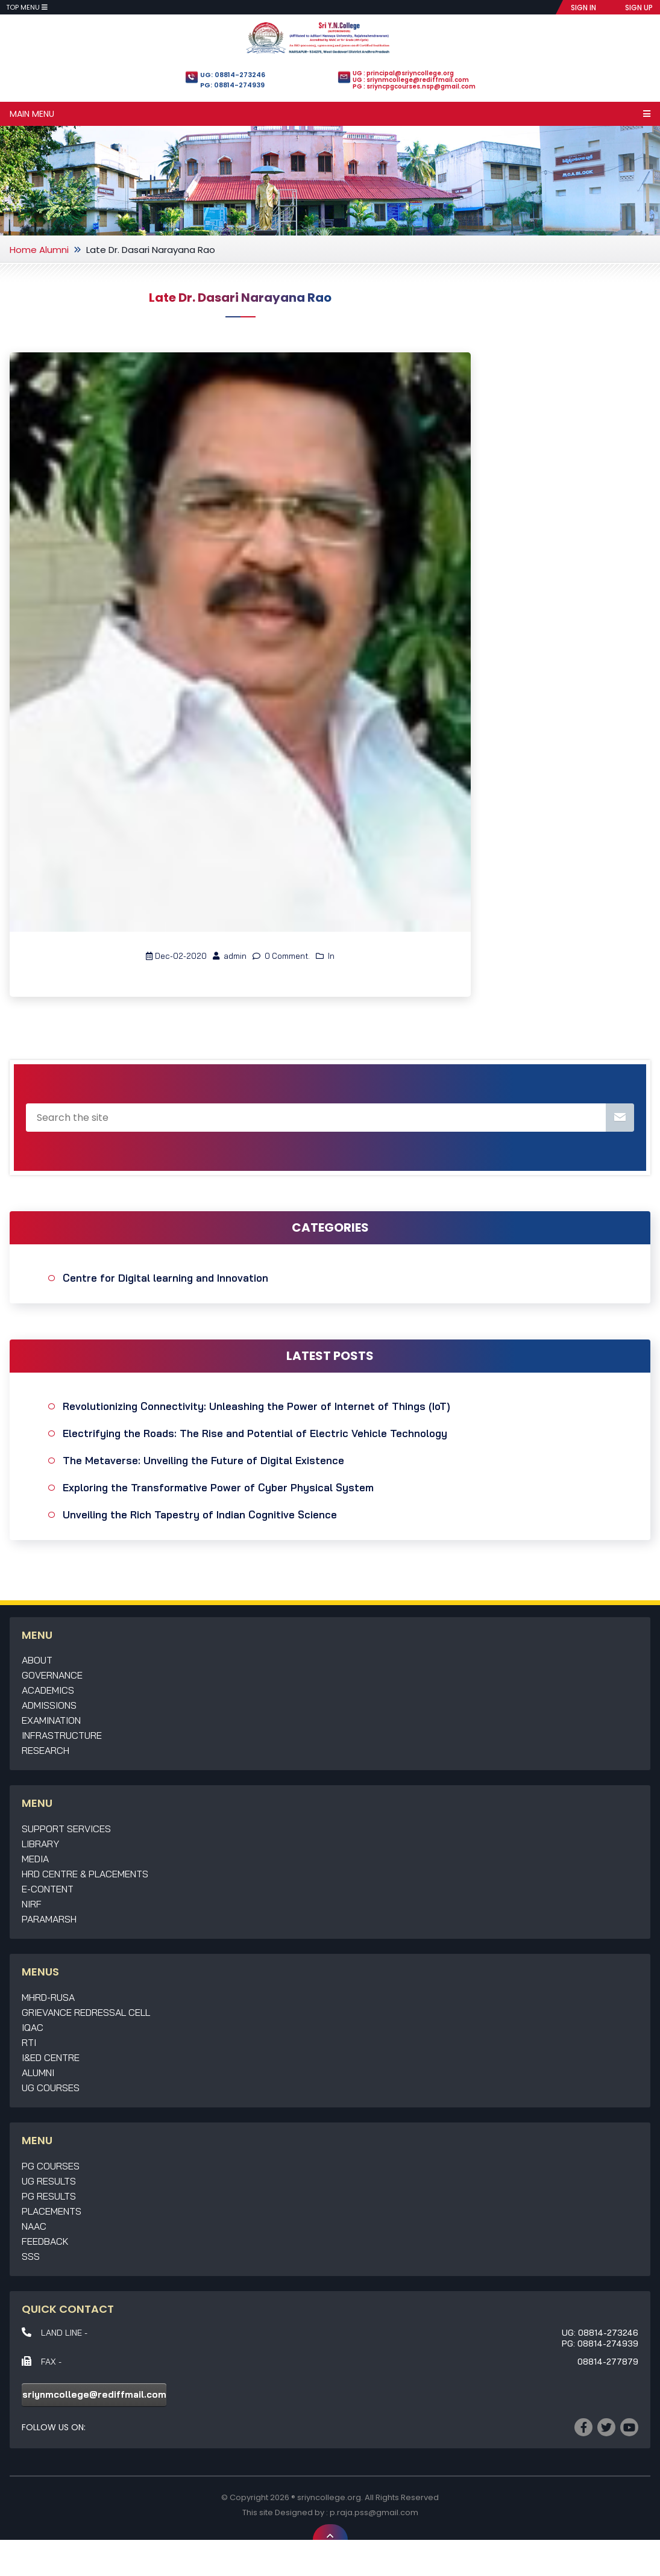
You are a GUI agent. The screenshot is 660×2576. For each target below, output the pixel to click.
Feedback (45, 2241)
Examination (51, 1720)
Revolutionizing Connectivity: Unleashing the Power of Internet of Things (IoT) (256, 1406)
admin (230, 956)
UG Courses (51, 2088)
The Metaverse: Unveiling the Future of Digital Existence (203, 1460)
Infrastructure (62, 1735)
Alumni (54, 249)
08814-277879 (607, 2361)
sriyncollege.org (329, 2497)
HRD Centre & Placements (85, 1874)
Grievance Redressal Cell (86, 2012)
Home (23, 249)
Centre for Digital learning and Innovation (165, 1277)
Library (40, 1844)
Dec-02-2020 (176, 956)
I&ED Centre (51, 2057)
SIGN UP (639, 7)
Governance (52, 1675)
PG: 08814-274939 (232, 85)
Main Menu (330, 114)
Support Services (66, 1829)
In (325, 956)
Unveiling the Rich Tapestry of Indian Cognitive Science (200, 1514)
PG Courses (51, 2166)
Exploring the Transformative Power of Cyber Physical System (218, 1487)
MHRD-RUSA (48, 1997)
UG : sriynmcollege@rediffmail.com (411, 79)
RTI (29, 2042)
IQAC (32, 2027)
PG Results (49, 2196)
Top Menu (27, 7)
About (37, 1660)
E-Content (48, 1889)
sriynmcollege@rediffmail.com (94, 2394)
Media (35, 1859)
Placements (51, 2211)
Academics (48, 1690)
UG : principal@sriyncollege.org (403, 73)
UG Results (49, 2181)
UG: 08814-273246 (232, 75)
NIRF (32, 1904)
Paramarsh (49, 1919)
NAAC (34, 2226)
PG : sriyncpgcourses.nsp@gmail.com (414, 86)
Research (45, 1750)
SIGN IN (583, 7)
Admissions (49, 1705)
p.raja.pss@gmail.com (374, 2512)
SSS (31, 2256)
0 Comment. (281, 956)
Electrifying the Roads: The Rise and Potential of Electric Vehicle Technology (255, 1433)
